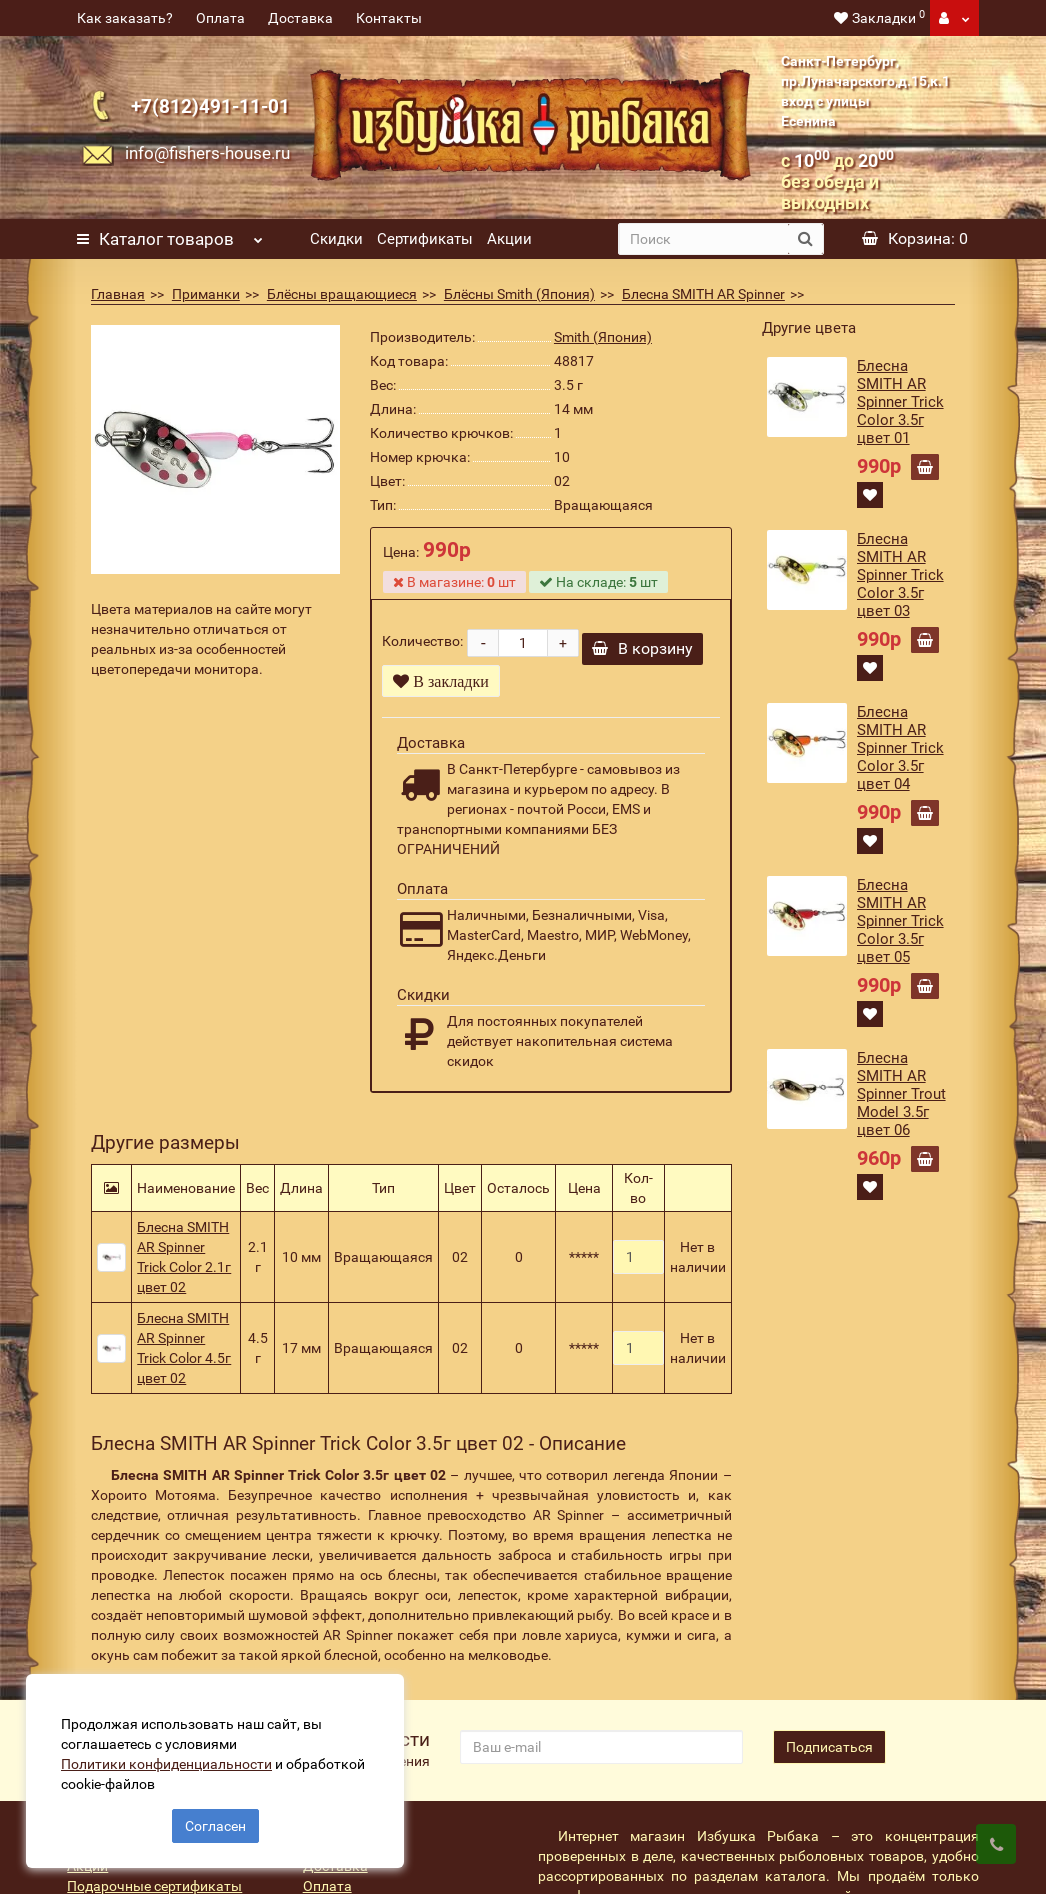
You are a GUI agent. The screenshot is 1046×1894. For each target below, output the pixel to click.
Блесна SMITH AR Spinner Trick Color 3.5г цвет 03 (900, 575)
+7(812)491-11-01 (210, 107)
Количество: (422, 645)
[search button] (805, 239)
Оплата (220, 18)
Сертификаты (425, 239)
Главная (118, 294)
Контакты (389, 18)
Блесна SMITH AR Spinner (703, 294)
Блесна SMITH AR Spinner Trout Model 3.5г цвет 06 (901, 1094)
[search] (703, 239)
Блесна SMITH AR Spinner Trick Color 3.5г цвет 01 (900, 402)
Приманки (206, 294)
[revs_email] (602, 1754)
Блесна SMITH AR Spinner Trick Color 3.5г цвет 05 (900, 921)
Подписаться (829, 1754)
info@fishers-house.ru (207, 153)
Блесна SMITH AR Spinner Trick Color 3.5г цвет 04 (900, 748)
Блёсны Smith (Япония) (519, 294)
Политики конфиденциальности (170, 1760)
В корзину (642, 655)
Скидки (336, 239)
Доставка (300, 18)
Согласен (215, 1822)
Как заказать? (125, 18)
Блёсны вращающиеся (342, 294)
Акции (509, 239)
